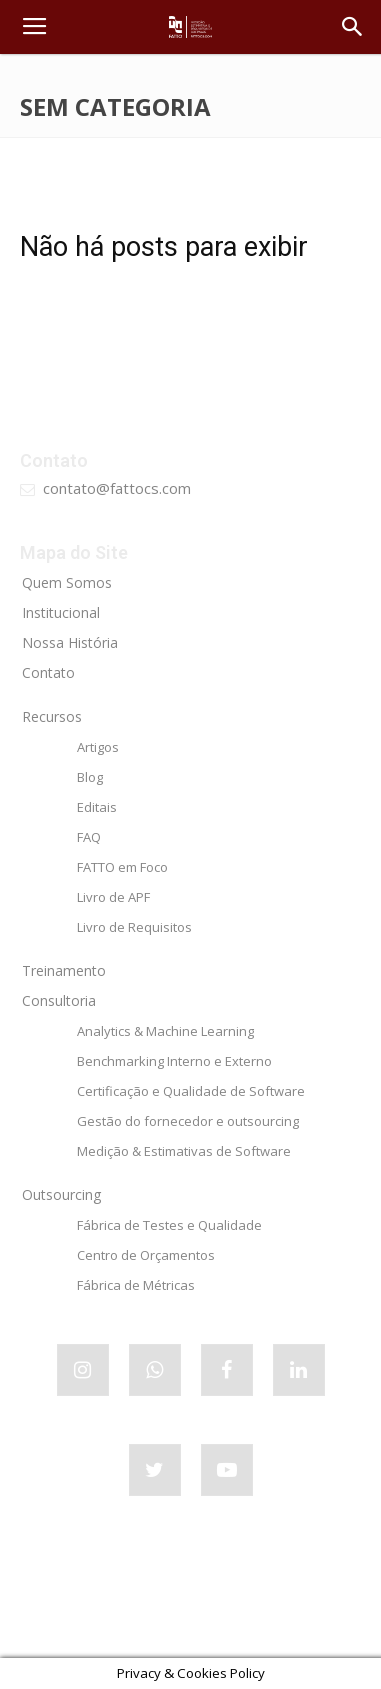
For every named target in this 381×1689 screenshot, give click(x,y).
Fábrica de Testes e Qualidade (169, 1225)
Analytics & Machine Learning (165, 1031)
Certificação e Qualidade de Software (191, 1091)
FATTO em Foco (122, 867)
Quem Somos (67, 582)
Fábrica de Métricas (136, 1285)
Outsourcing (61, 1194)
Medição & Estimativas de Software (184, 1151)
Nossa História (70, 642)
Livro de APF (113, 897)
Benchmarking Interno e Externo (174, 1061)
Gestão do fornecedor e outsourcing (188, 1121)
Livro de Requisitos (134, 927)
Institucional (61, 612)
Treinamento (64, 970)
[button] (353, 27)
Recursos (52, 716)
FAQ (89, 837)
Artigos (98, 747)
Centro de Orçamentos (146, 1255)
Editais (97, 807)
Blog (90, 777)
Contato (48, 672)
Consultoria (59, 1000)
